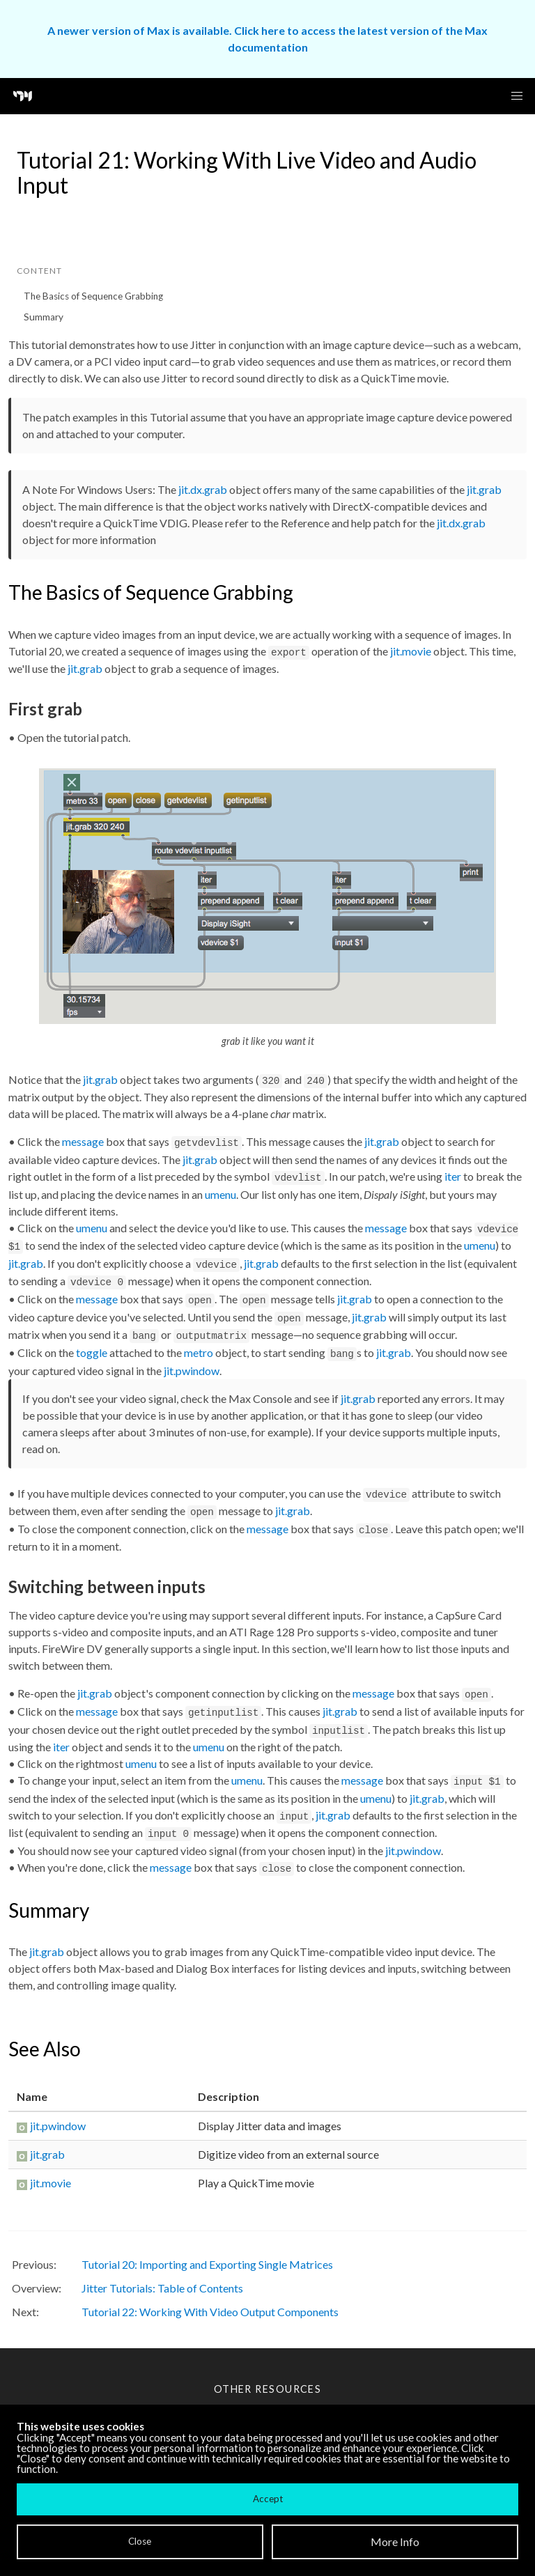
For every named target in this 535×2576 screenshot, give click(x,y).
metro (198, 1352)
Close (139, 2541)
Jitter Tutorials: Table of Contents (162, 2288)
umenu (220, 1194)
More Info (395, 2541)
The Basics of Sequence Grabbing (93, 296)
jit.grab (484, 489)
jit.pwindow (191, 1370)
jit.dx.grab (202, 489)
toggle (91, 1352)
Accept (268, 2498)
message (83, 1141)
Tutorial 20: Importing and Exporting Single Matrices (207, 2264)
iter (452, 1176)
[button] (517, 96)
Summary (43, 317)
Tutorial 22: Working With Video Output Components (210, 2311)
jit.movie (410, 651)
